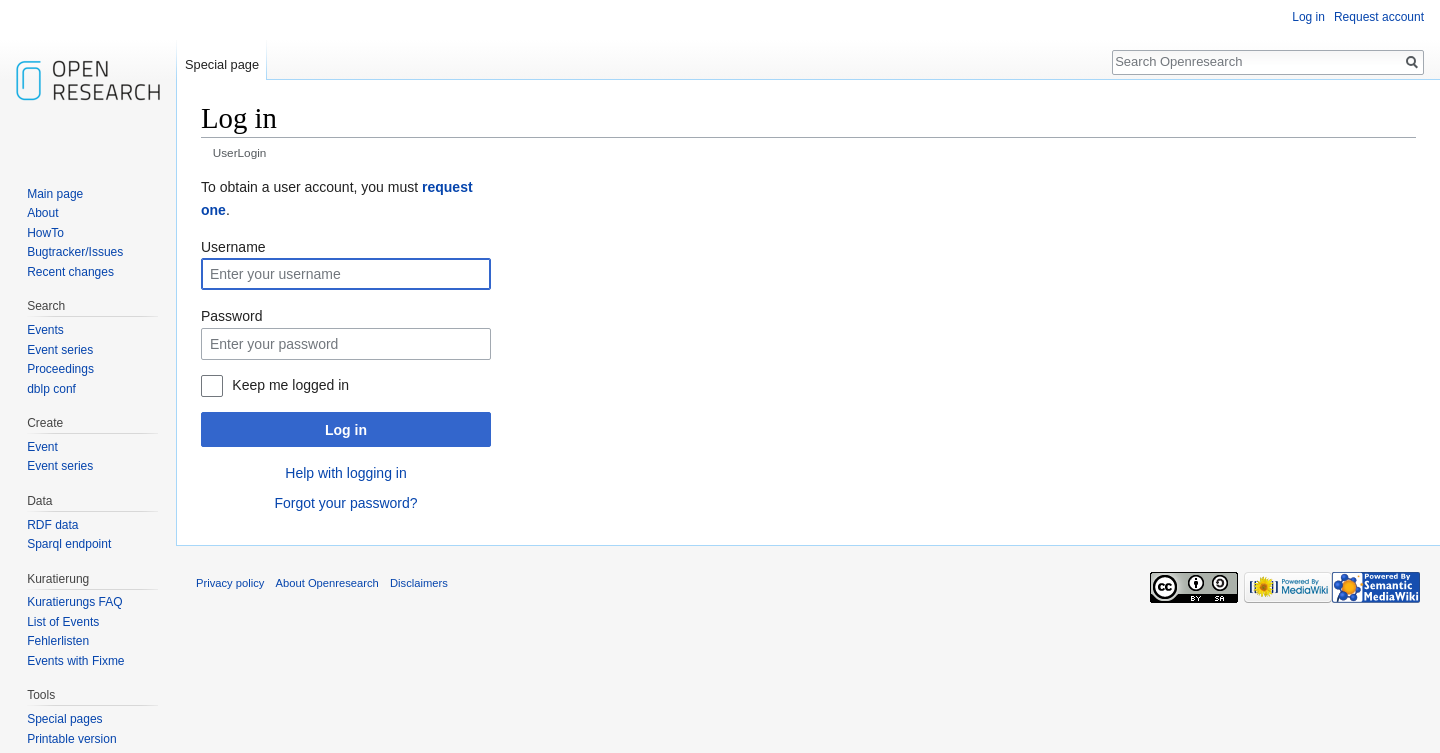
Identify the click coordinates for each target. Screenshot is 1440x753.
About (42, 213)
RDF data (52, 525)
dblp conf (51, 389)
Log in (346, 430)
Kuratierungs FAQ (74, 602)
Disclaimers (419, 583)
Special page (222, 64)
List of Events (63, 622)
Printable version (71, 739)
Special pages (64, 719)
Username (233, 247)
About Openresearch (327, 583)
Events (45, 330)
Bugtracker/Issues (75, 252)
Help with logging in (345, 473)
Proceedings (60, 369)
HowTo (45, 233)
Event (42, 447)
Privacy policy (230, 583)
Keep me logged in (290, 385)
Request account (1379, 17)
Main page (55, 194)
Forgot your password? (345, 503)
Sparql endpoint (69, 544)
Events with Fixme (75, 661)
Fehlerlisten (58, 641)
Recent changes (70, 272)
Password (231, 316)
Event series (60, 350)
